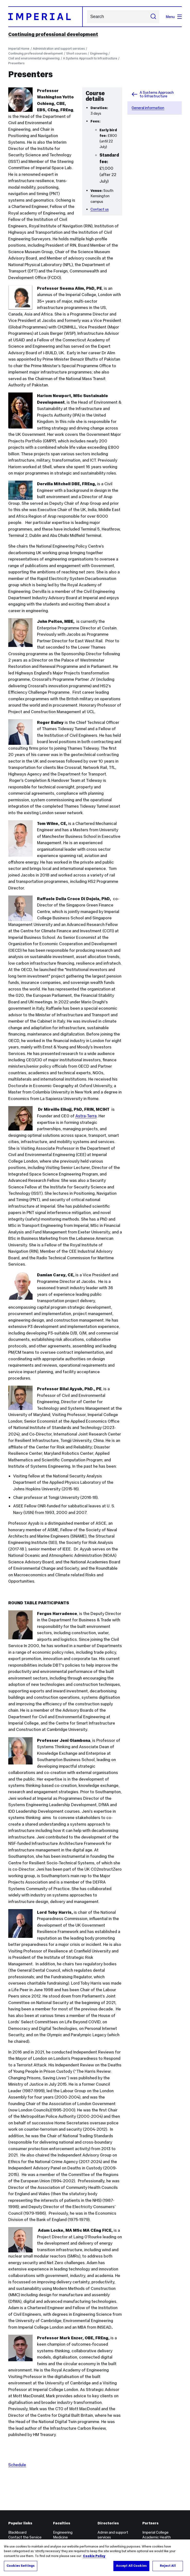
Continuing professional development (53, 34)
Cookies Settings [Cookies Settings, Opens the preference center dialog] (21, 2566)
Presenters (16, 63)
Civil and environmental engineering (34, 58)
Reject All (167, 2566)
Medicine (60, 2537)
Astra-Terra (86, 1116)
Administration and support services (59, 49)
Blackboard (17, 2532)
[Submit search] (153, 16)
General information (148, 107)
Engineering (99, 53)
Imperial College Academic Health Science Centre (156, 2537)
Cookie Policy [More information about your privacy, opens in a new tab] (94, 2556)
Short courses (76, 53)
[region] (95, 2557)
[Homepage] (45, 16)
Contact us (99, 209)
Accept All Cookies (131, 2566)
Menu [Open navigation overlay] (174, 16)
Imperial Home (18, 49)
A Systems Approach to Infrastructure (90, 58)
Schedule (17, 2464)
